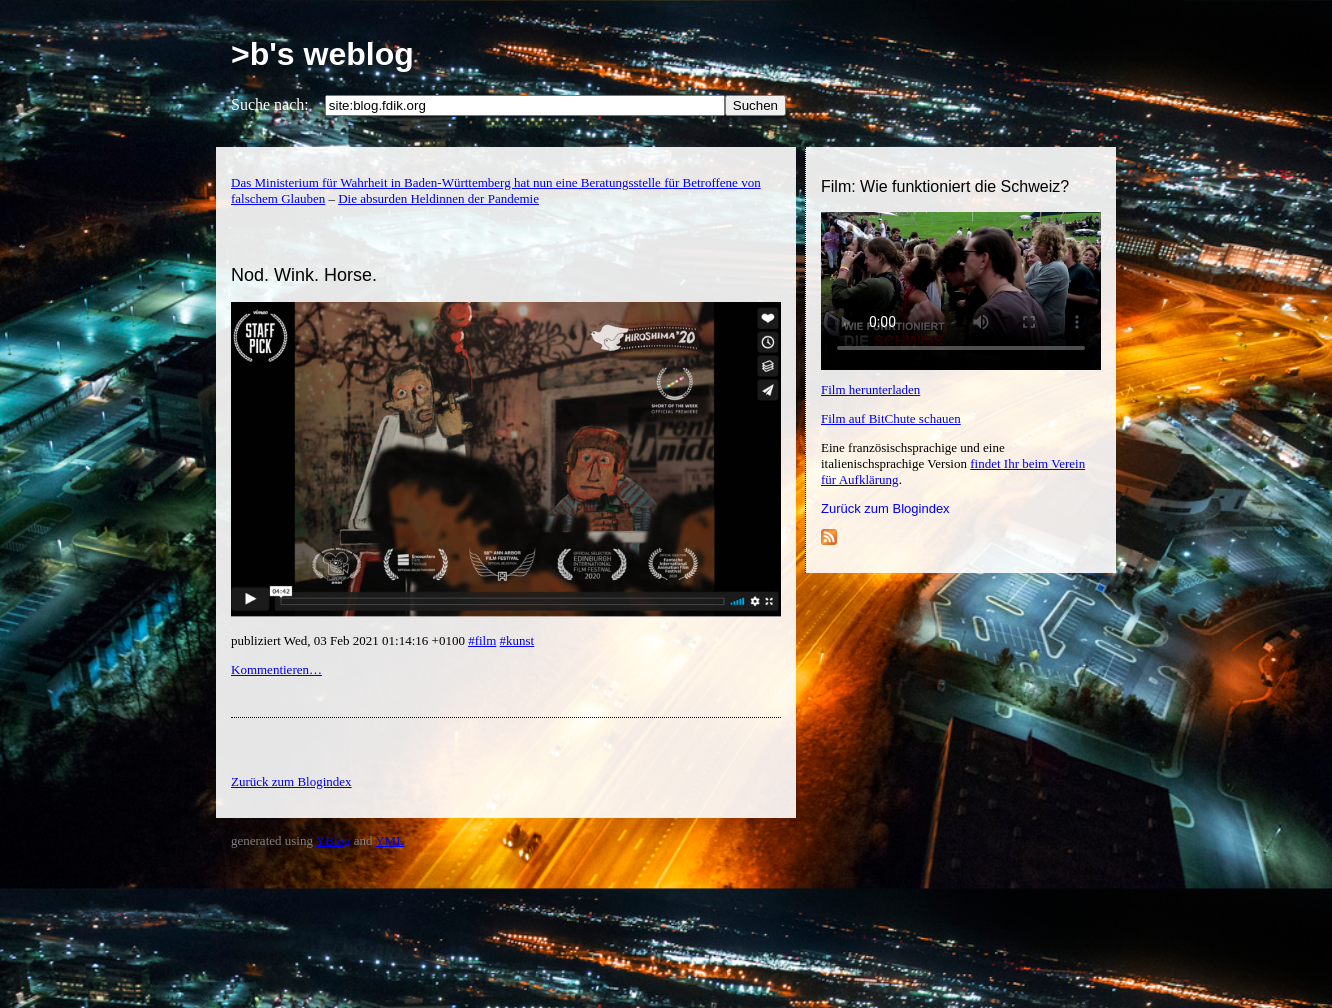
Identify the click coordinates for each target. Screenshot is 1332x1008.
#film (482, 640)
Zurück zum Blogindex (885, 508)
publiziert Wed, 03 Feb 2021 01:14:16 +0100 (349, 640)
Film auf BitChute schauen (891, 418)
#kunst (517, 640)
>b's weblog (322, 54)
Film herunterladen (870, 389)
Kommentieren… (276, 669)
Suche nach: (270, 104)
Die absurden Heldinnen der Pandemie (438, 198)
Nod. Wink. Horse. (304, 275)
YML (389, 840)
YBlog (333, 840)
